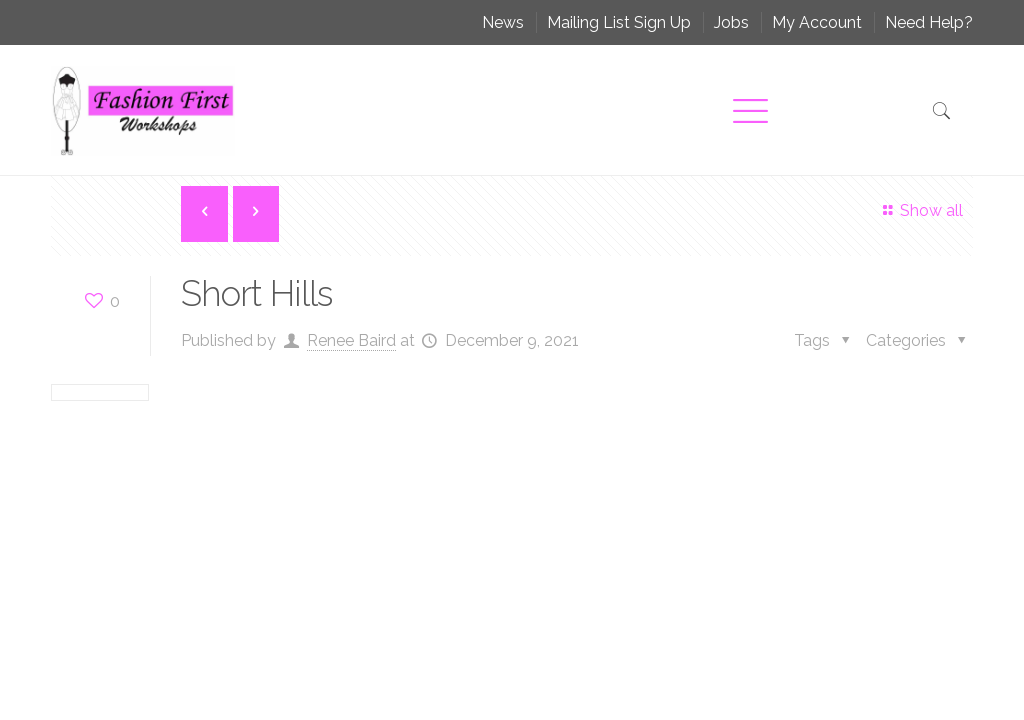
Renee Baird (351, 340)
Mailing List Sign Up (619, 22)
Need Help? (929, 22)
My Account (817, 22)
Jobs (731, 22)
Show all (919, 210)
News (503, 22)
